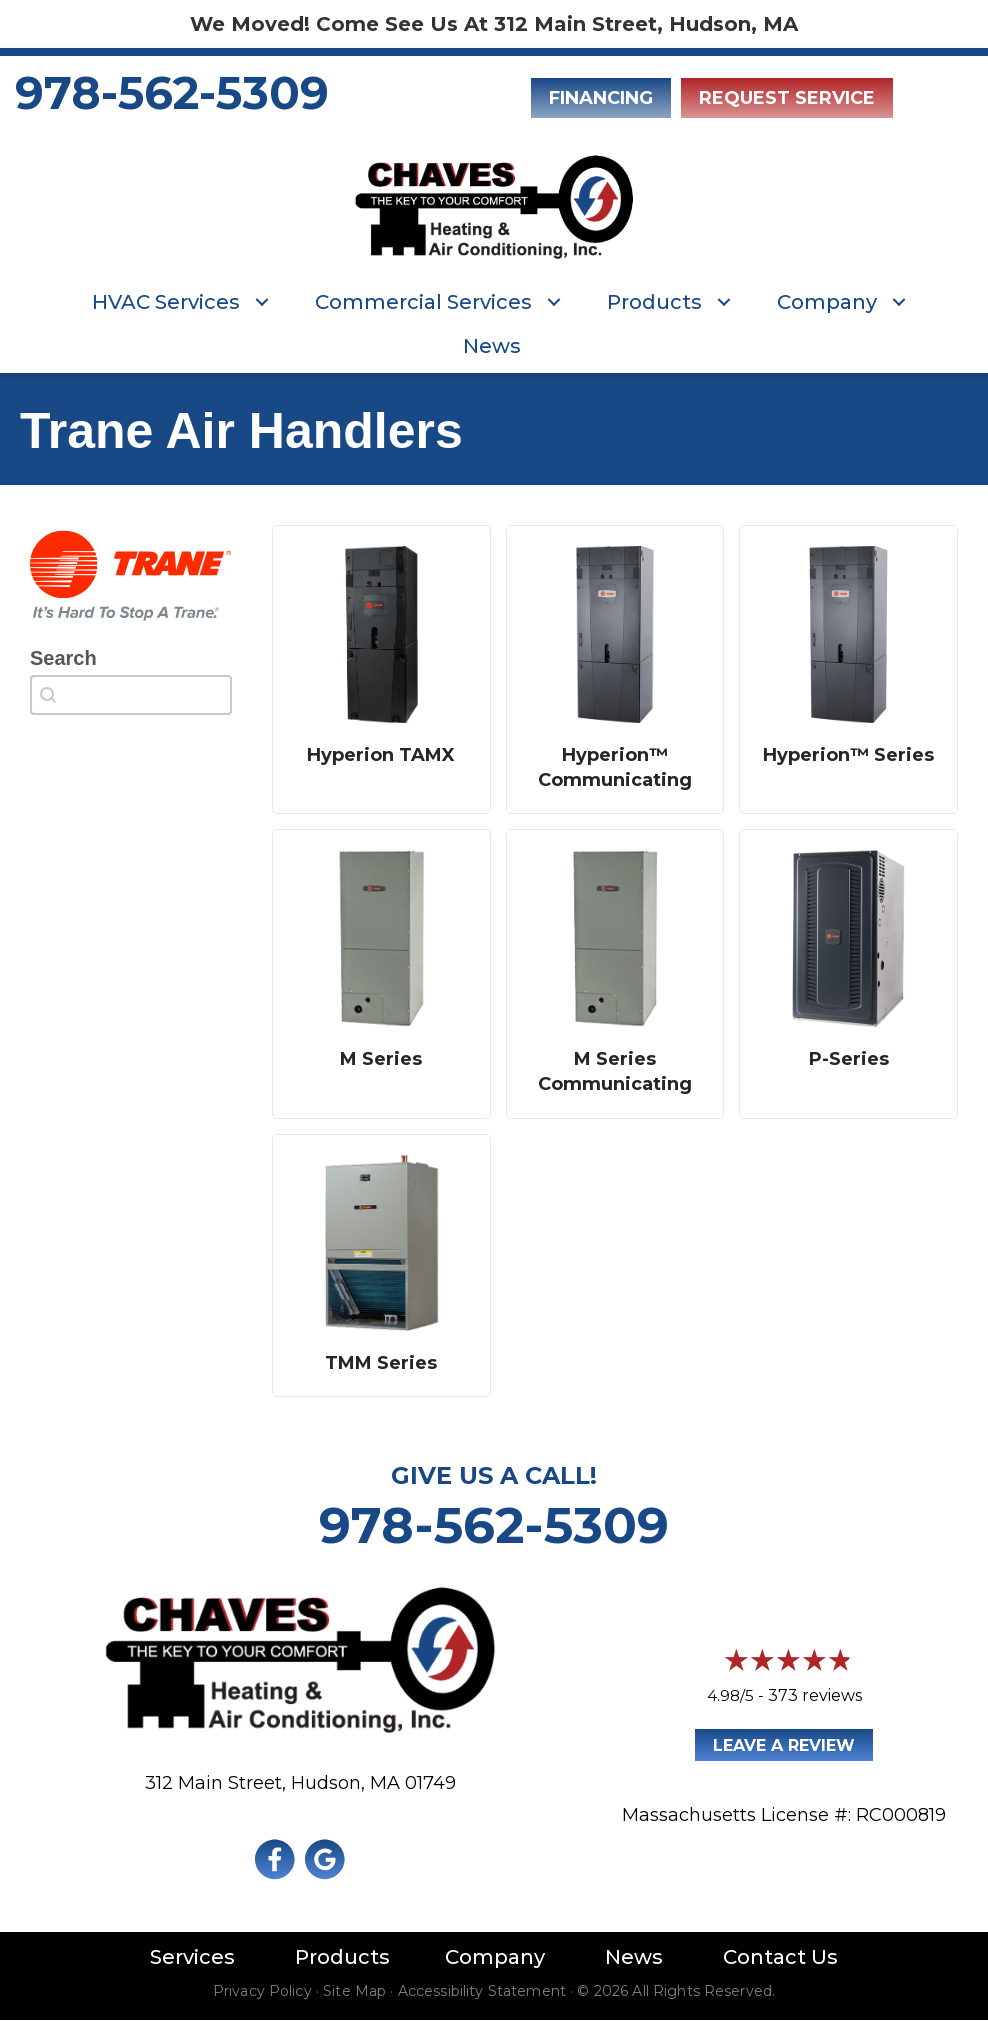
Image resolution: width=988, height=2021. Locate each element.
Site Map (354, 1991)
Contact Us (780, 1957)
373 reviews (815, 1695)
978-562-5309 (172, 92)
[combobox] (131, 695)
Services (192, 1957)
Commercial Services (423, 302)
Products (654, 302)
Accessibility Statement (482, 1991)
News (492, 346)
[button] (262, 302)
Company (827, 302)
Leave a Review (784, 1745)
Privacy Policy (262, 1991)
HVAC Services (166, 302)
